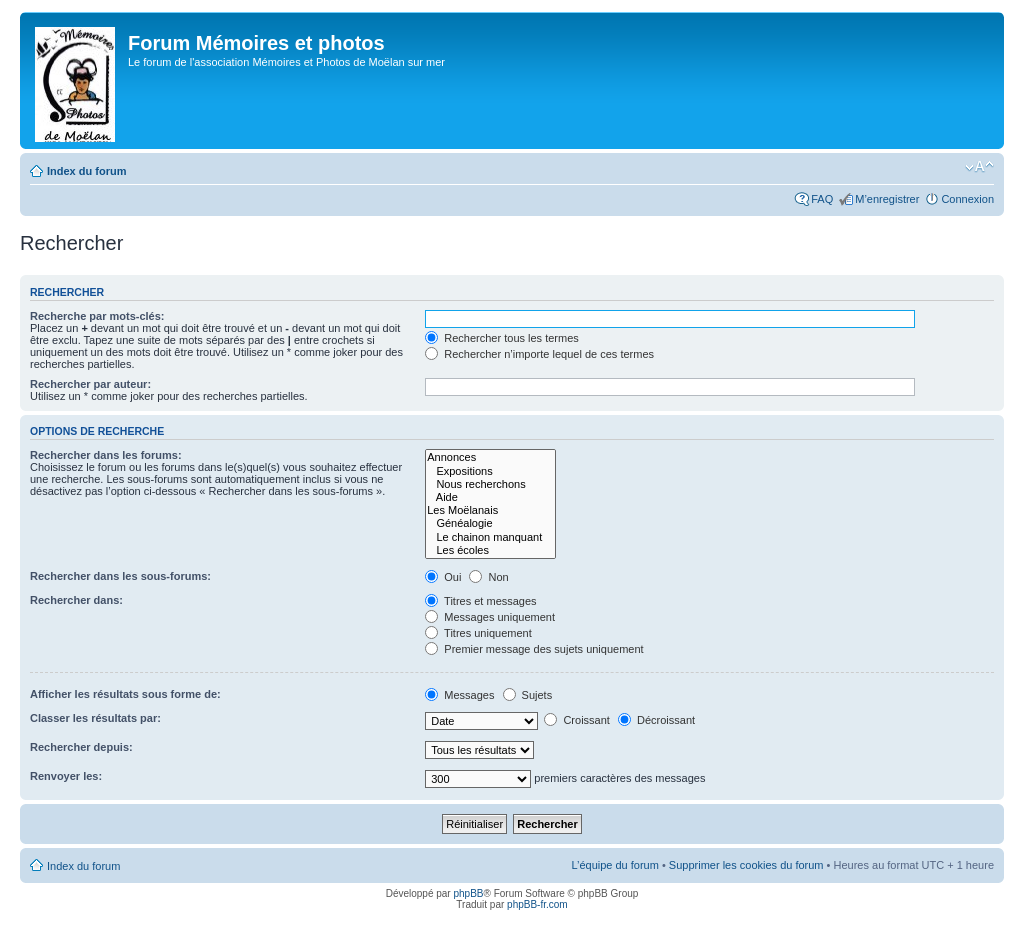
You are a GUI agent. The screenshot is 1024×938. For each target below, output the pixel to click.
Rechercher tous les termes (502, 338)
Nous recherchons (490, 484)
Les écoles (490, 550)
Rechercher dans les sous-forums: (120, 576)
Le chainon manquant (490, 537)
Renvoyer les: (66, 776)
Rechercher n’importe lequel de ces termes (539, 354)
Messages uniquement (490, 617)
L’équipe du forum (614, 865)
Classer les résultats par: (95, 718)
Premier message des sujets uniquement (534, 649)
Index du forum (86, 171)
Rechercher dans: (76, 600)
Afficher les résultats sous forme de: (125, 694)
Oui (443, 577)
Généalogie (490, 523)
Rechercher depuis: (81, 747)
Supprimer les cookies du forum (746, 865)
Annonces (490, 457)
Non (488, 577)
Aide (490, 497)
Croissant (577, 720)
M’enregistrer (887, 199)
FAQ (822, 199)
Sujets (528, 695)
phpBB (468, 893)
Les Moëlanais (490, 510)
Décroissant (656, 720)
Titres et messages (480, 601)
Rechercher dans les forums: (106, 455)
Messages (459, 695)
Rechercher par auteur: (90, 384)
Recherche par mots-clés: (97, 316)
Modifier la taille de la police (979, 167)
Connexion (967, 199)
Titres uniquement (478, 633)
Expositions (490, 471)
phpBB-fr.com (537, 904)
